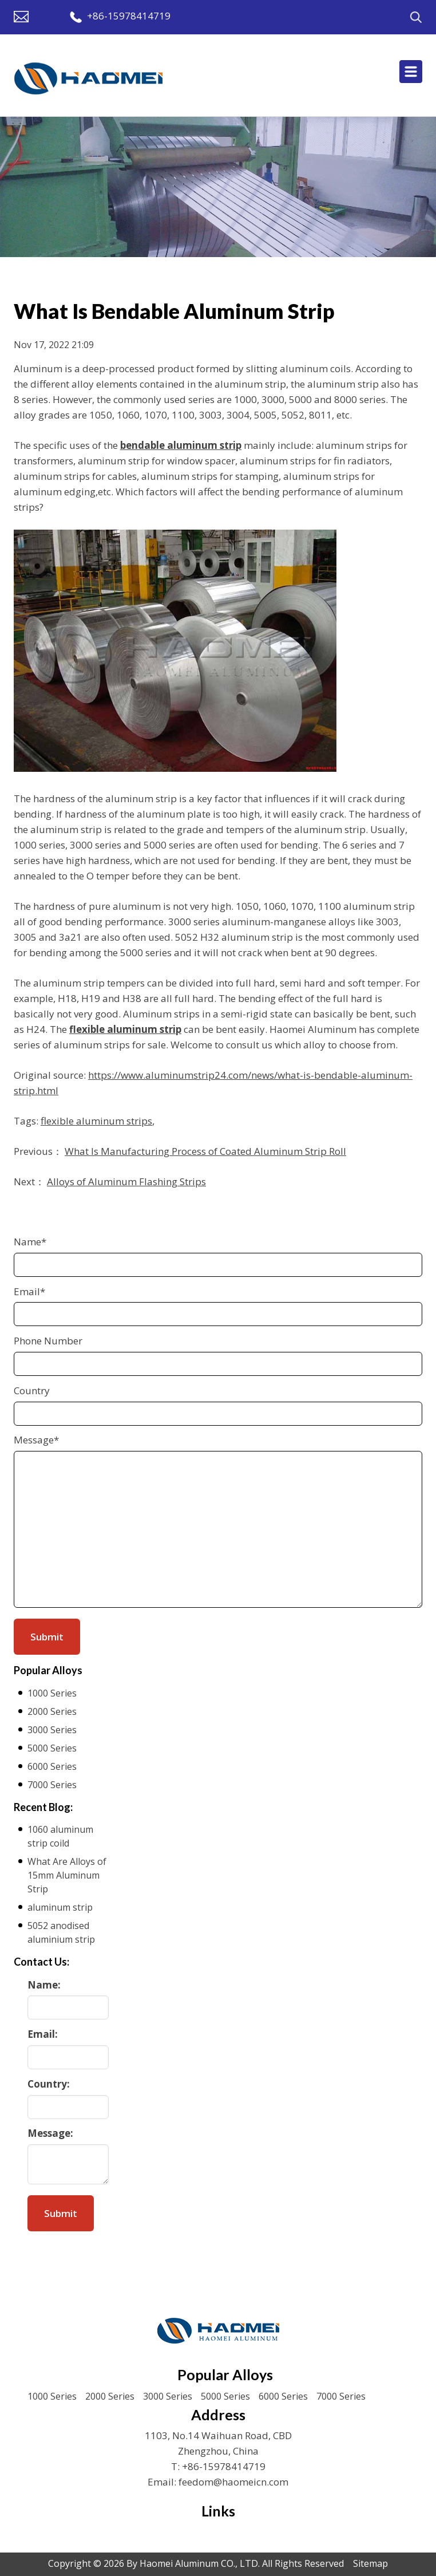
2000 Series (52, 1711)
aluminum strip (60, 1907)
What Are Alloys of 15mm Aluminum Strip (66, 1875)
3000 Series (52, 1729)
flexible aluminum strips (96, 1120)
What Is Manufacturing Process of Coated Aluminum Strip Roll (205, 1151)
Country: (48, 2083)
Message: (50, 2133)
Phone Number (48, 1340)
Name (30, 1241)
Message (36, 1439)
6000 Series (52, 1766)
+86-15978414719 (129, 15)
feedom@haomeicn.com (233, 2481)
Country (32, 1390)
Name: (44, 1984)
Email (29, 1291)
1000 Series (52, 1693)
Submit (60, 2213)
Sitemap (370, 2563)
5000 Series (52, 1748)
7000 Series (52, 1784)
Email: (42, 2034)
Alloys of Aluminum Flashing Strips (126, 1181)
